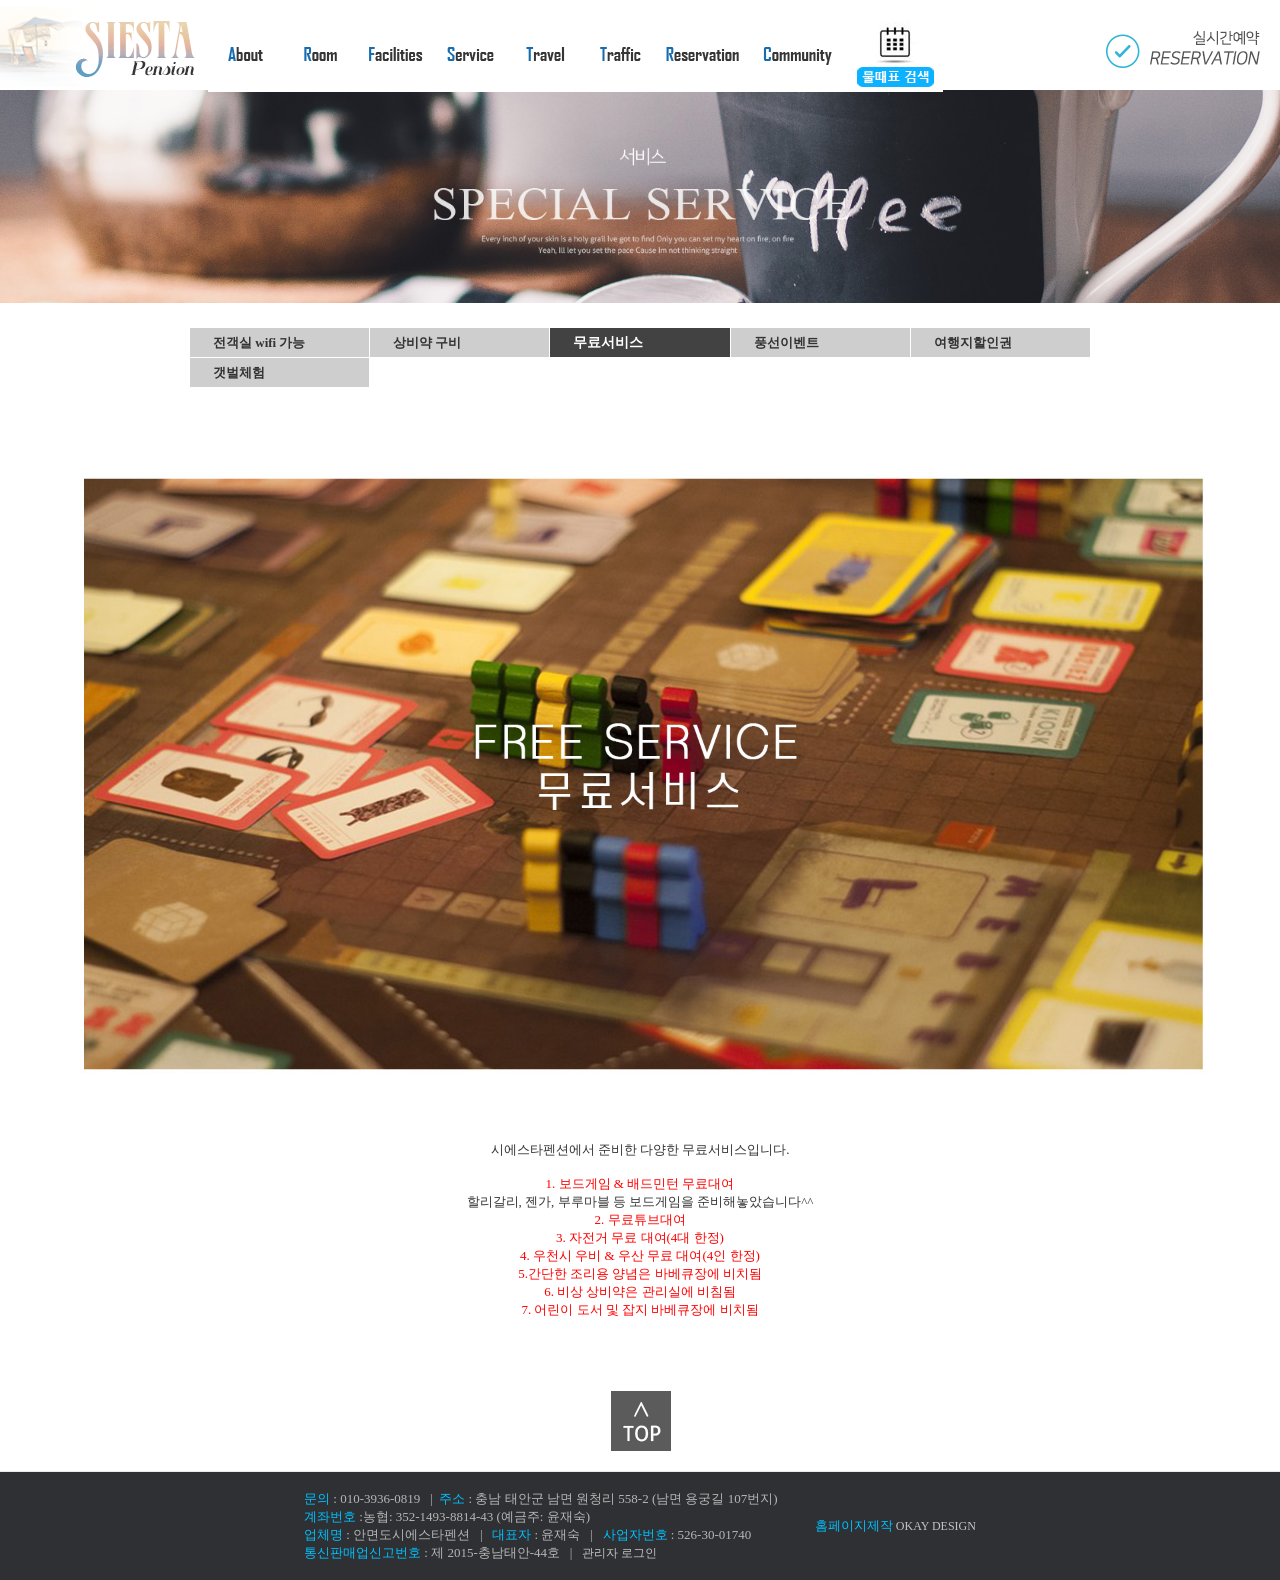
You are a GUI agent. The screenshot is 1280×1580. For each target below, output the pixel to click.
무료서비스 (608, 342)
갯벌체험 (239, 372)
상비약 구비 (427, 342)
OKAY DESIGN (936, 1526)
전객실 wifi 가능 (259, 342)
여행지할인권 (973, 342)
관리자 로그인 (619, 1553)
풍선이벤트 (786, 342)
